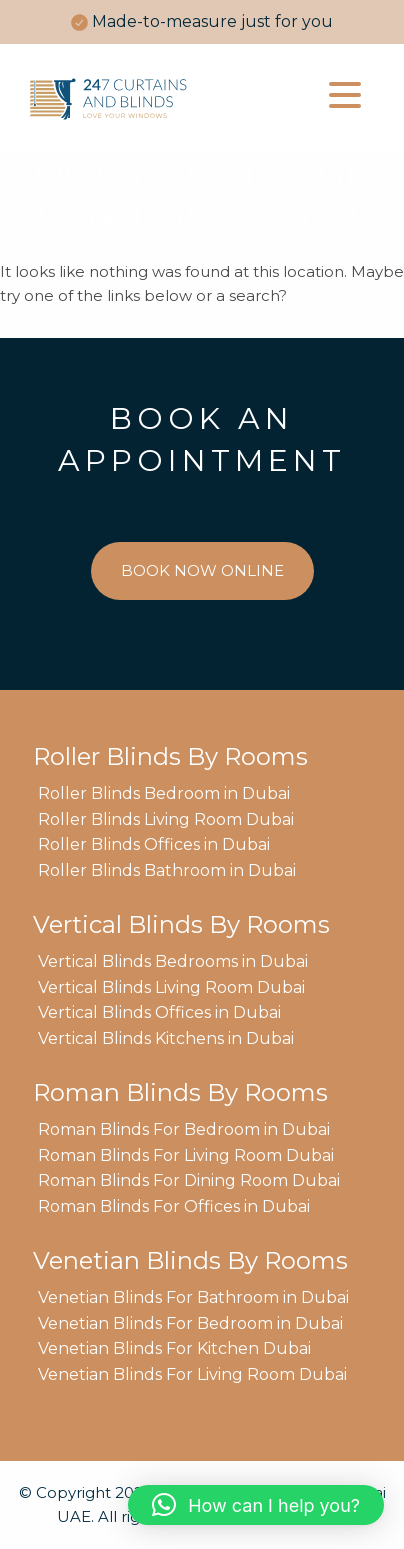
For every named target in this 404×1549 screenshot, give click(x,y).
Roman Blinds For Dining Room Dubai (189, 1180)
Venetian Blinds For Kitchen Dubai (174, 1348)
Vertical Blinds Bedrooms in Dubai (173, 961)
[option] (202, 22)
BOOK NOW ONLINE (202, 570)
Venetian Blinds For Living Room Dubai (192, 1374)
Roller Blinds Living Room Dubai (166, 819)
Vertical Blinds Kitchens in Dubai (166, 1038)
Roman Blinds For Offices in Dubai (174, 1206)
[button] (256, 1505)
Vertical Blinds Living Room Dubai (171, 987)
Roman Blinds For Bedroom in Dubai (184, 1129)
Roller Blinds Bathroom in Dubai (167, 870)
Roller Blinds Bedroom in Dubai (164, 793)
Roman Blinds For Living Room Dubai (186, 1155)
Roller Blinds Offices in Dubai (154, 844)
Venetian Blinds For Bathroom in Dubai (193, 1297)
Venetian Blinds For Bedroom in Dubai (190, 1323)
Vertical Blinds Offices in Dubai (159, 1012)
